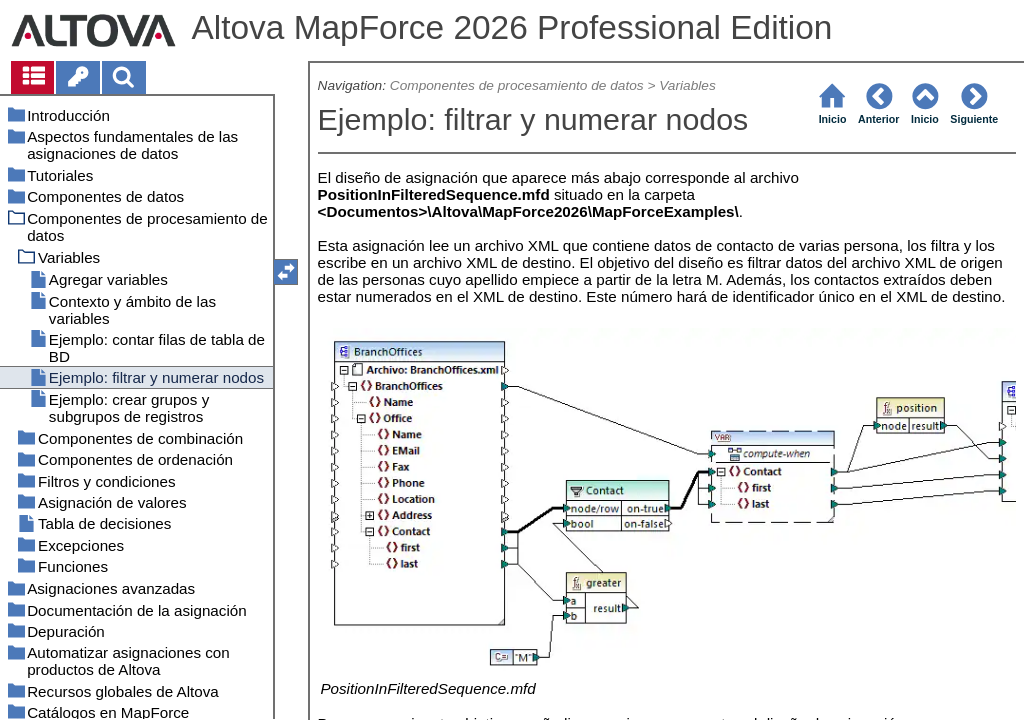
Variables (687, 85)
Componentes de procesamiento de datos (517, 85)
